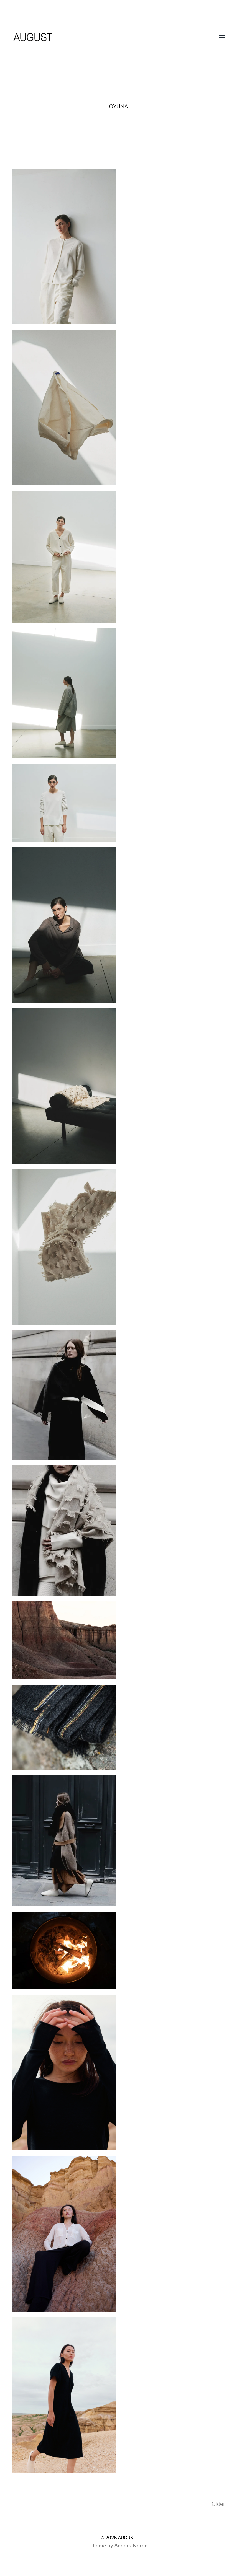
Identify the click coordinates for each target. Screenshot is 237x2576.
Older (218, 2504)
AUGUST (127, 2537)
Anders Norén (130, 2546)
